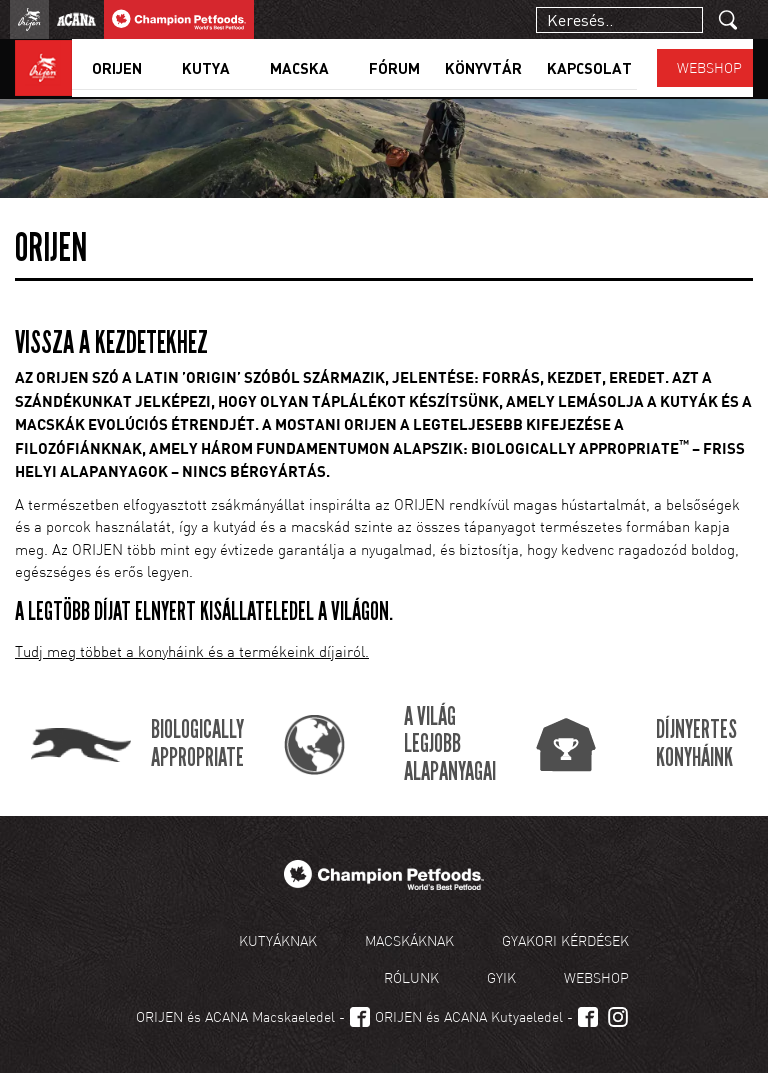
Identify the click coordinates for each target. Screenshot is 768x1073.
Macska (299, 68)
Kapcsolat (589, 68)
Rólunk (411, 977)
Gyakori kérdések (565, 940)
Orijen (117, 68)
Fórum (394, 68)
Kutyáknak (278, 940)
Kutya (206, 68)
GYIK (501, 977)
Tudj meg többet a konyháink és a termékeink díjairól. (192, 651)
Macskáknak (409, 940)
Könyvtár (483, 68)
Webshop (709, 67)
